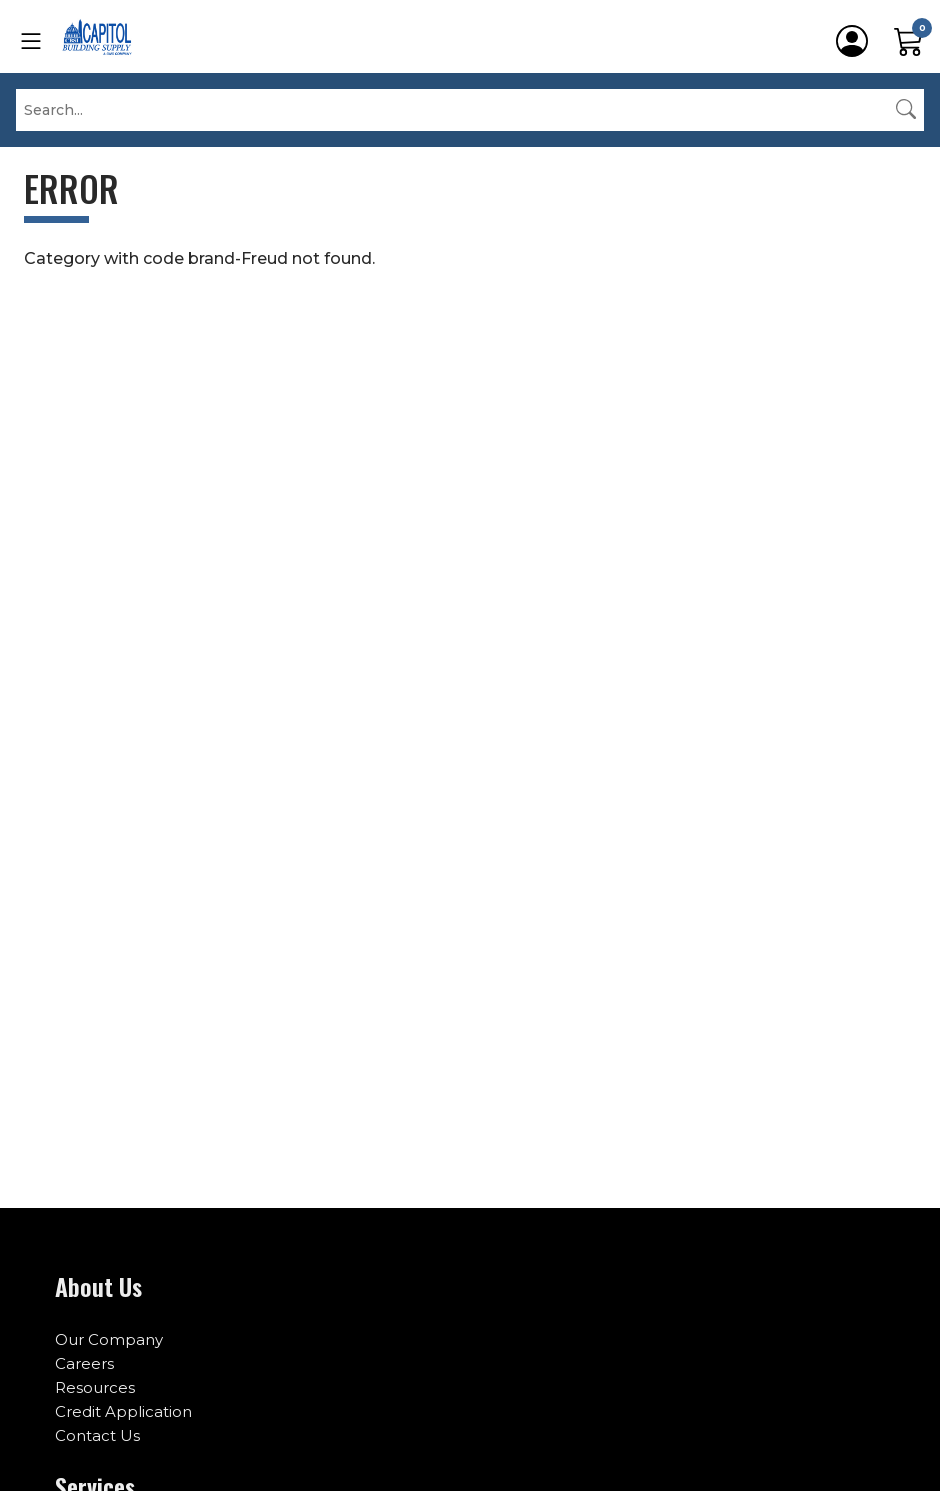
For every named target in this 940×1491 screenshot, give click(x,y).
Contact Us (97, 1435)
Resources (95, 1387)
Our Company (109, 1339)
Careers (84, 1363)
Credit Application (123, 1411)
